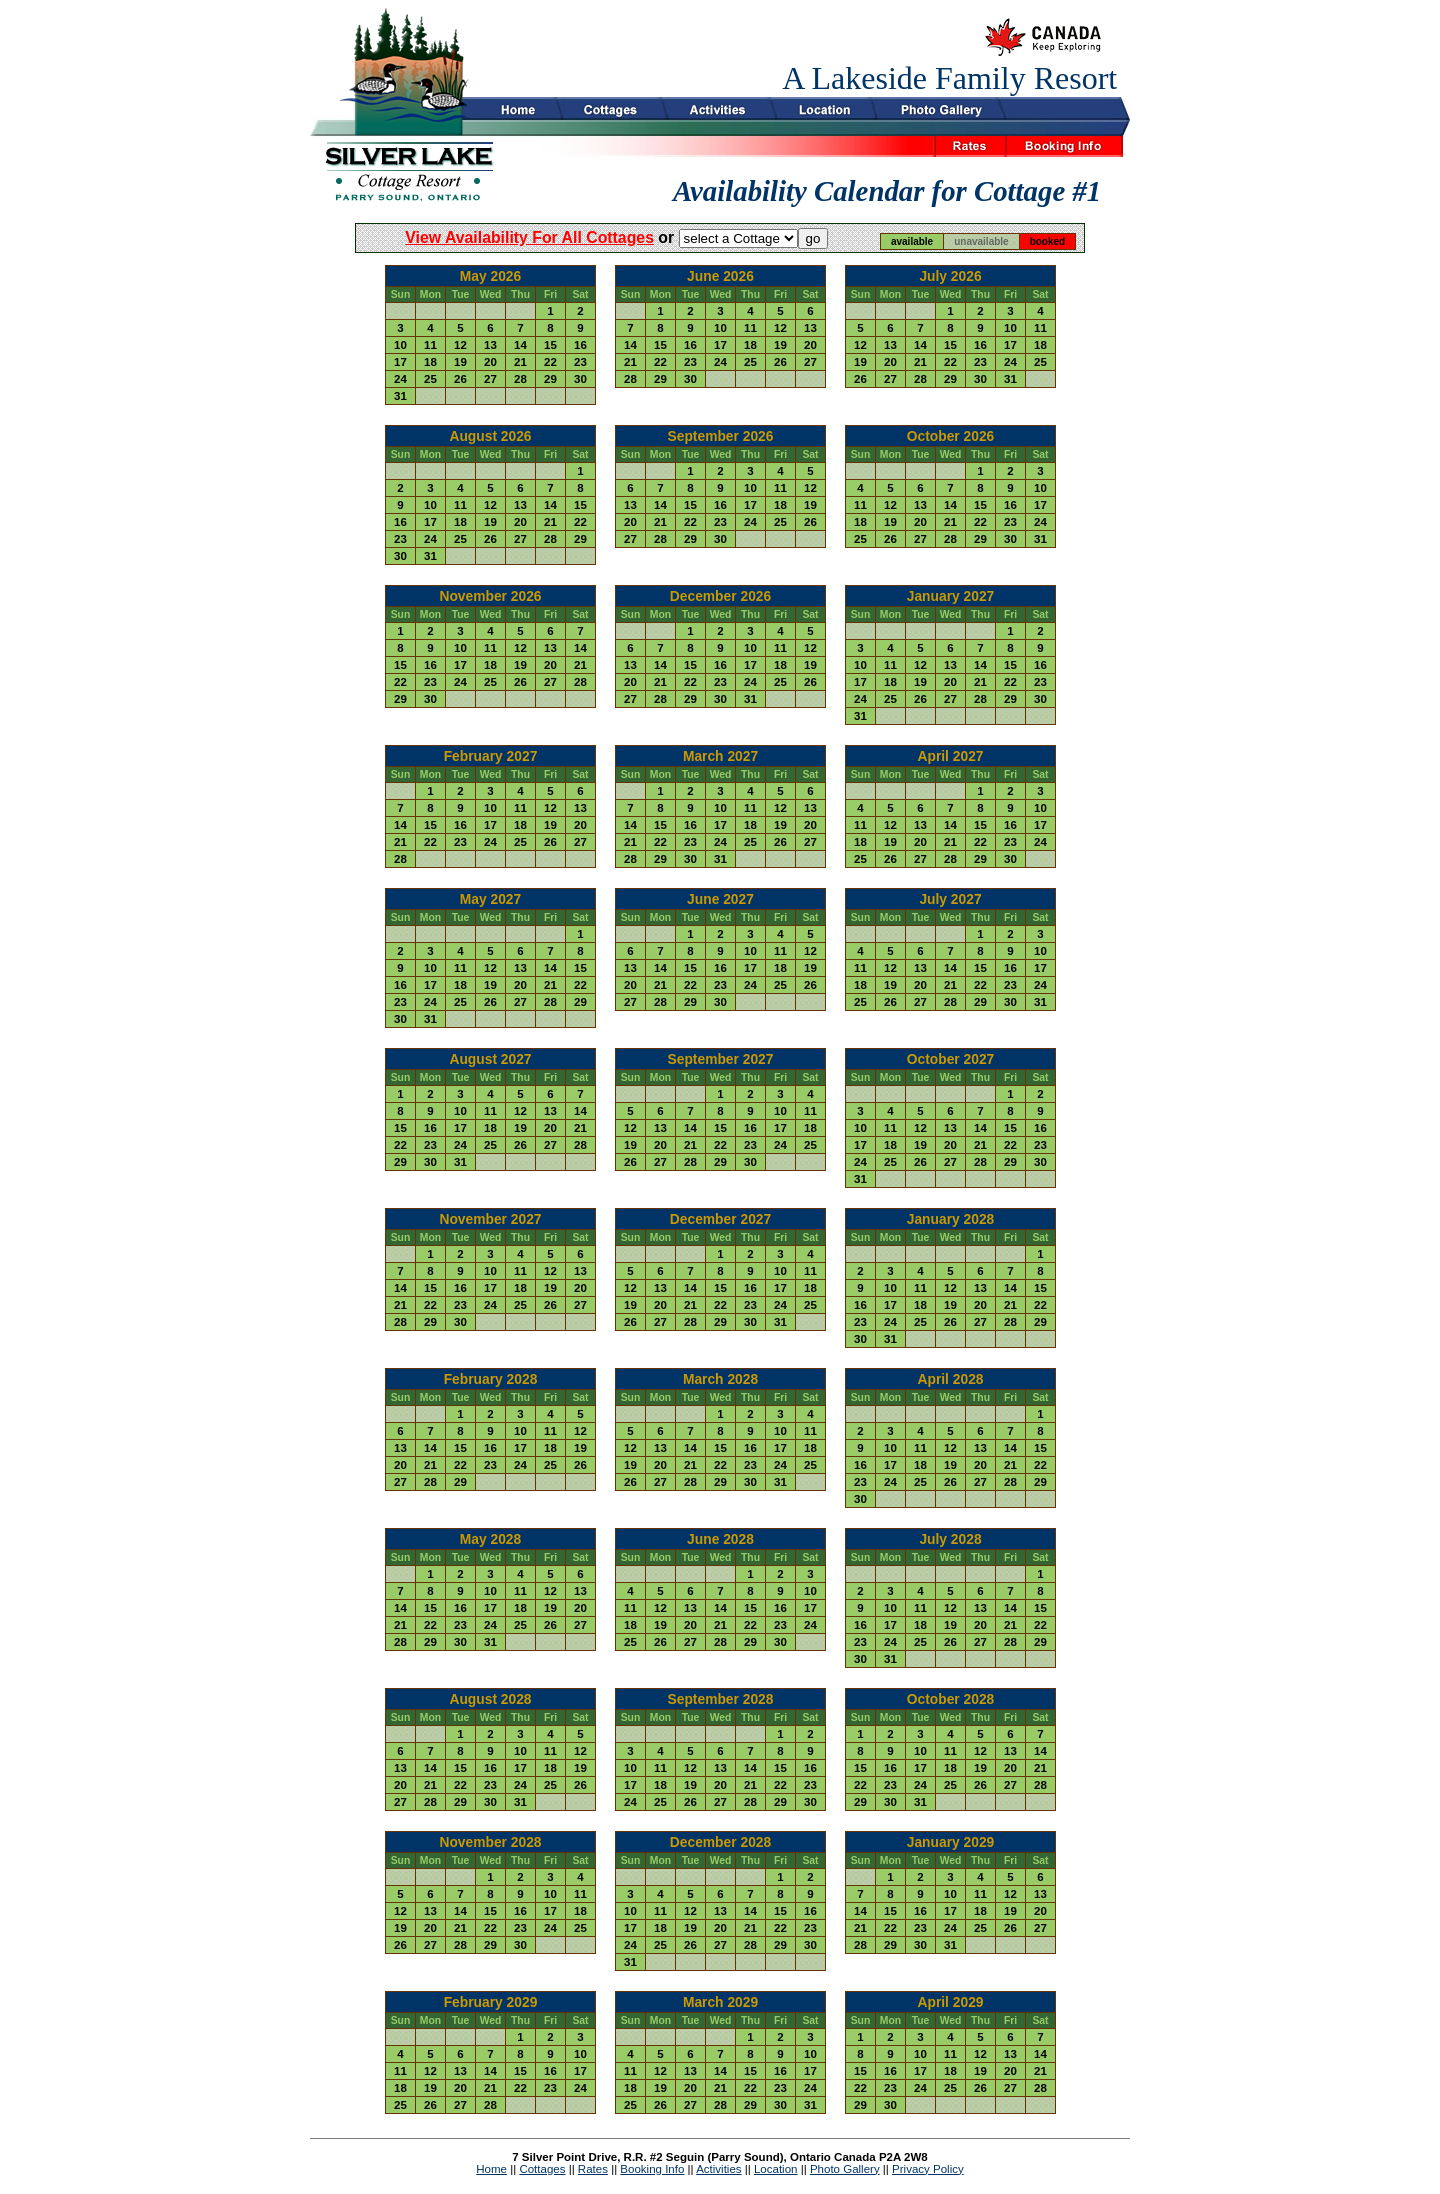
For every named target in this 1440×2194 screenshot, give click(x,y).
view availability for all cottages (529, 237)
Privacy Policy (928, 2169)
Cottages (542, 2169)
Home (491, 2169)
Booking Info (652, 2169)
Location (776, 2169)
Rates (593, 2169)
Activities (718, 2169)
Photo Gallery (845, 2169)
